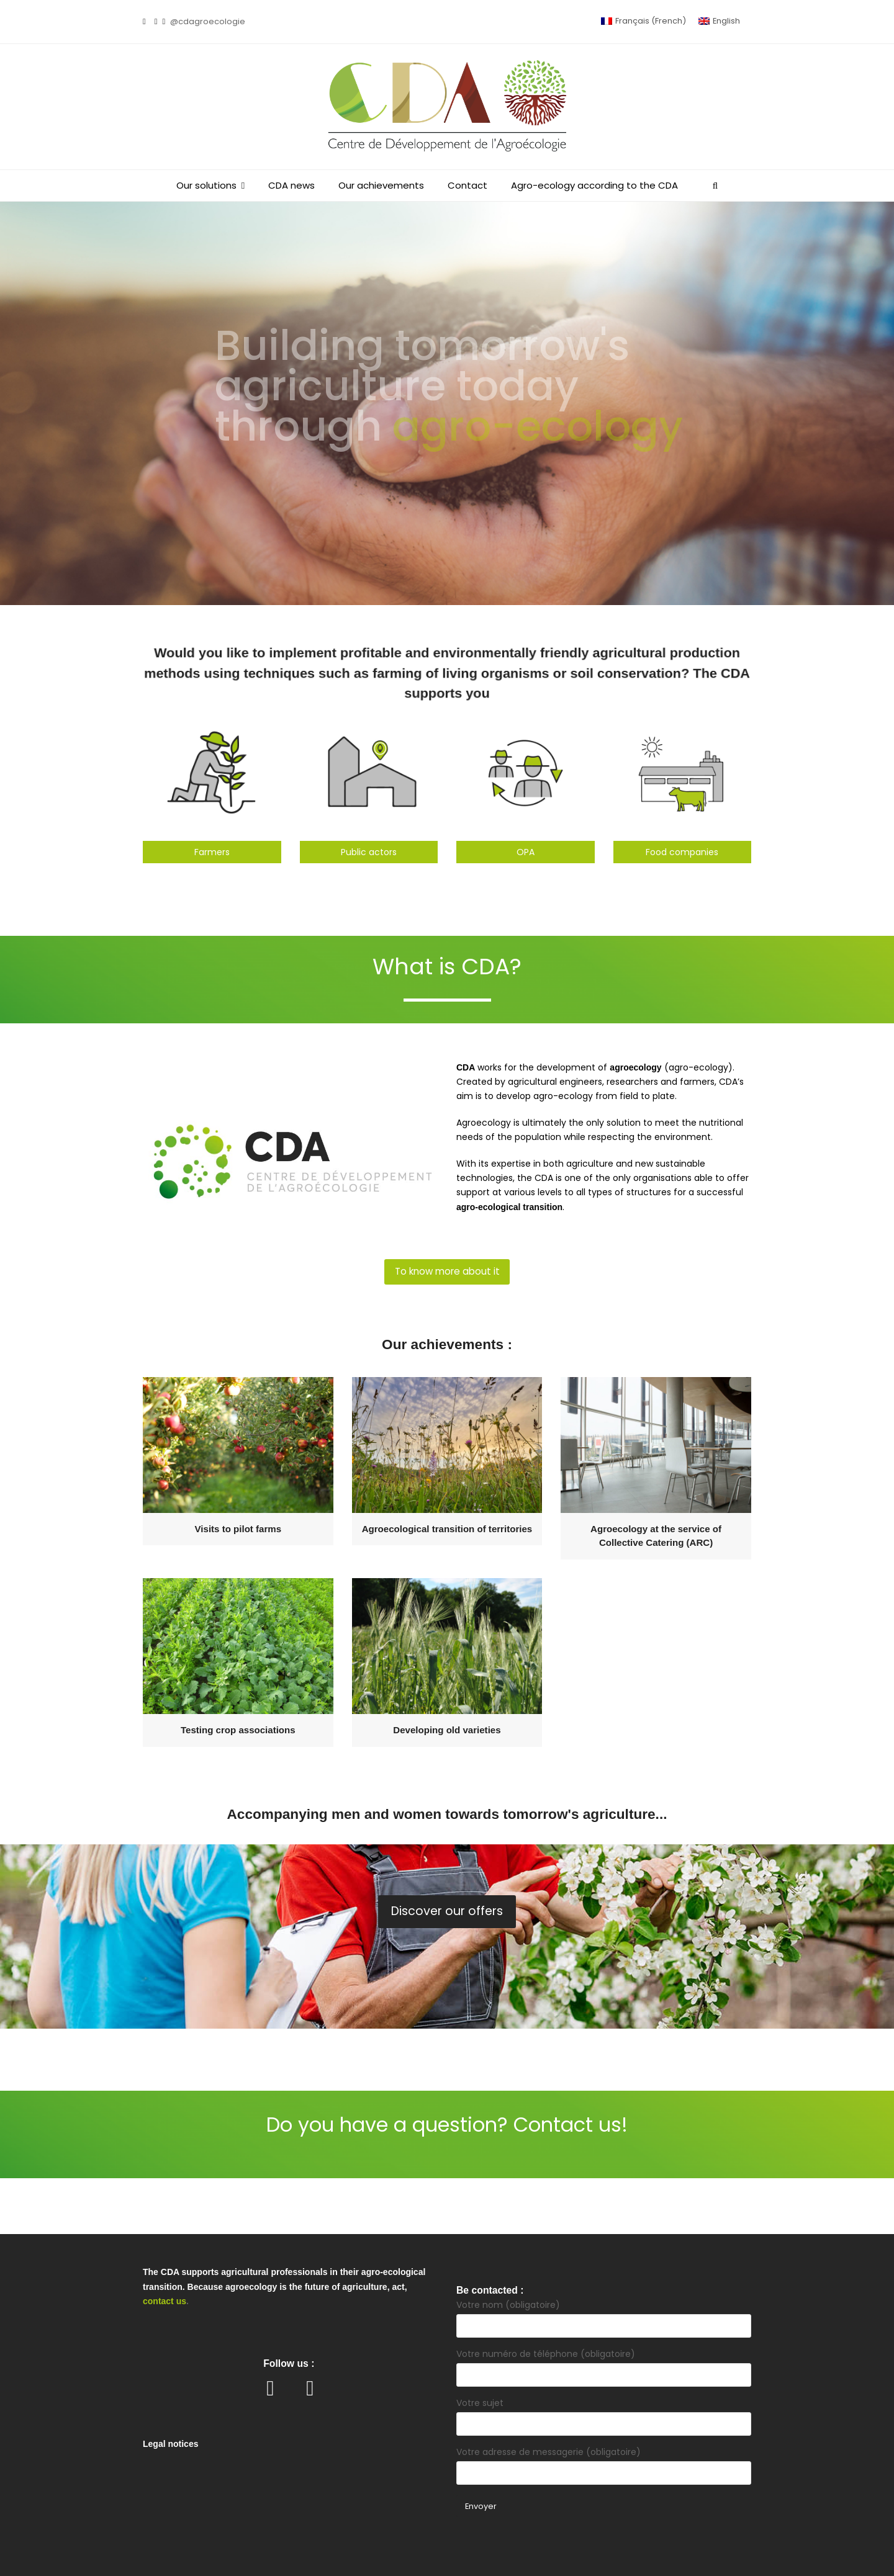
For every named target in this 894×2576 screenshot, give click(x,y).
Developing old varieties (446, 1730)
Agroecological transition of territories (447, 1529)
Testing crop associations (238, 1730)
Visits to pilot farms (238, 1529)
